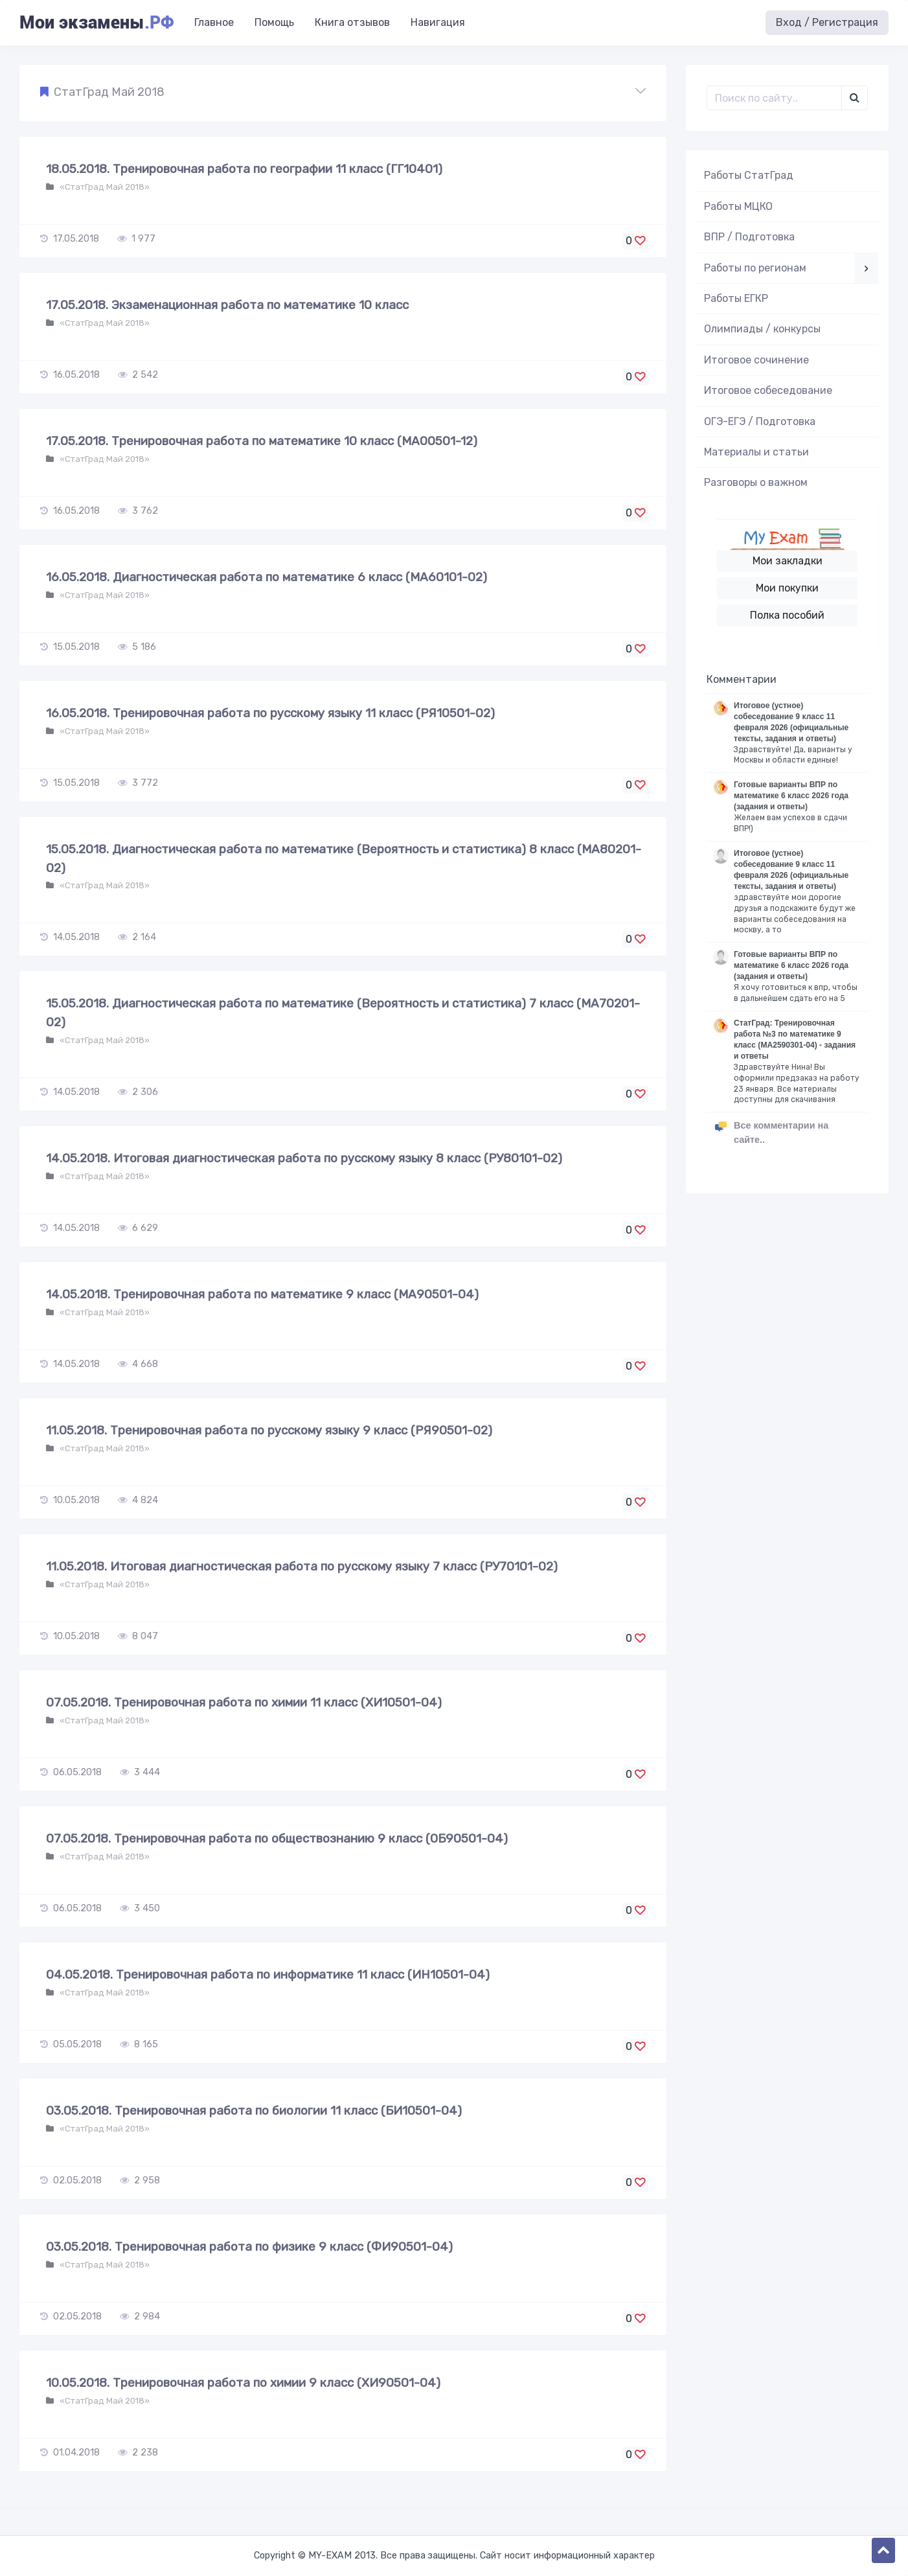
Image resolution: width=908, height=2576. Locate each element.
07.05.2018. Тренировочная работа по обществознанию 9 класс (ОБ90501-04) (277, 1838)
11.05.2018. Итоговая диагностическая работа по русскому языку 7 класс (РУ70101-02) (302, 1566)
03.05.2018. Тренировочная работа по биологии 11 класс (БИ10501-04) (254, 2110)
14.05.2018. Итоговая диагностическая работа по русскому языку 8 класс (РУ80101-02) (304, 1158)
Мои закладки (788, 561)
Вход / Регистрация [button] (827, 22)
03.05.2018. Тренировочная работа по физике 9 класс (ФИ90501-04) (249, 2246)
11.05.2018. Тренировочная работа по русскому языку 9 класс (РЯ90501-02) (269, 1430)
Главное (214, 22)
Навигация (438, 22)
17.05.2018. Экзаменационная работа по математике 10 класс (227, 304)
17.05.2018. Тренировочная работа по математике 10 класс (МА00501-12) (261, 440)
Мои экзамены (96, 22)
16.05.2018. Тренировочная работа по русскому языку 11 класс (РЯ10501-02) (270, 713)
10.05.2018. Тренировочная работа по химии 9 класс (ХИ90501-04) (243, 2382)
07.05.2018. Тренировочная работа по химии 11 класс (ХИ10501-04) (244, 1702)
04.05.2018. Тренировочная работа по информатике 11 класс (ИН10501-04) (268, 1974)
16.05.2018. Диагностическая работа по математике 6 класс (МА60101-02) (266, 576)
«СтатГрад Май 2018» (104, 187)
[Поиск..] (774, 98)
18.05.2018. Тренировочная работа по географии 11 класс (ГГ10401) (244, 168)
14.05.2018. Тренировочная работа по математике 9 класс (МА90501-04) (262, 1294)
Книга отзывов (352, 22)
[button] (342, 93)
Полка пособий (787, 615)
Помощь (274, 22)
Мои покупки (787, 588)
